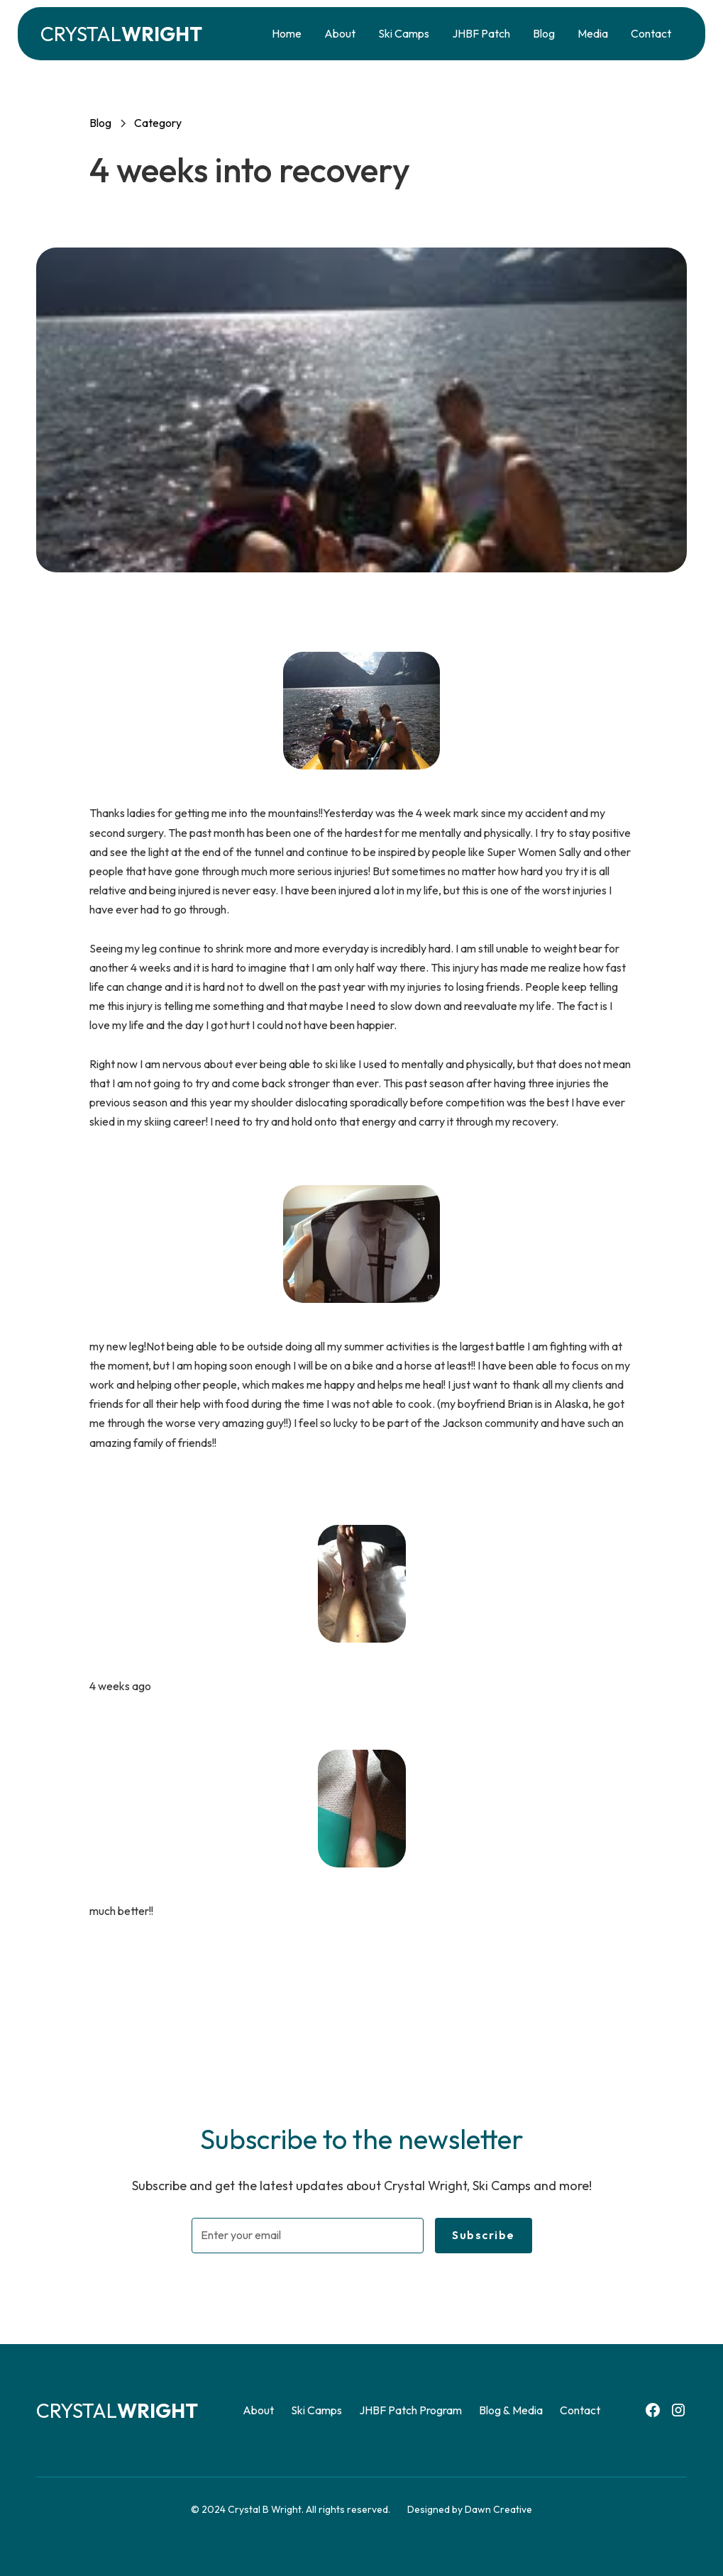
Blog (544, 33)
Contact (651, 33)
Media (593, 33)
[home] (121, 33)
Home (287, 33)
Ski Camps (403, 33)
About (339, 33)
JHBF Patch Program (410, 2410)
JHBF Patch (481, 33)
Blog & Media (511, 2410)
